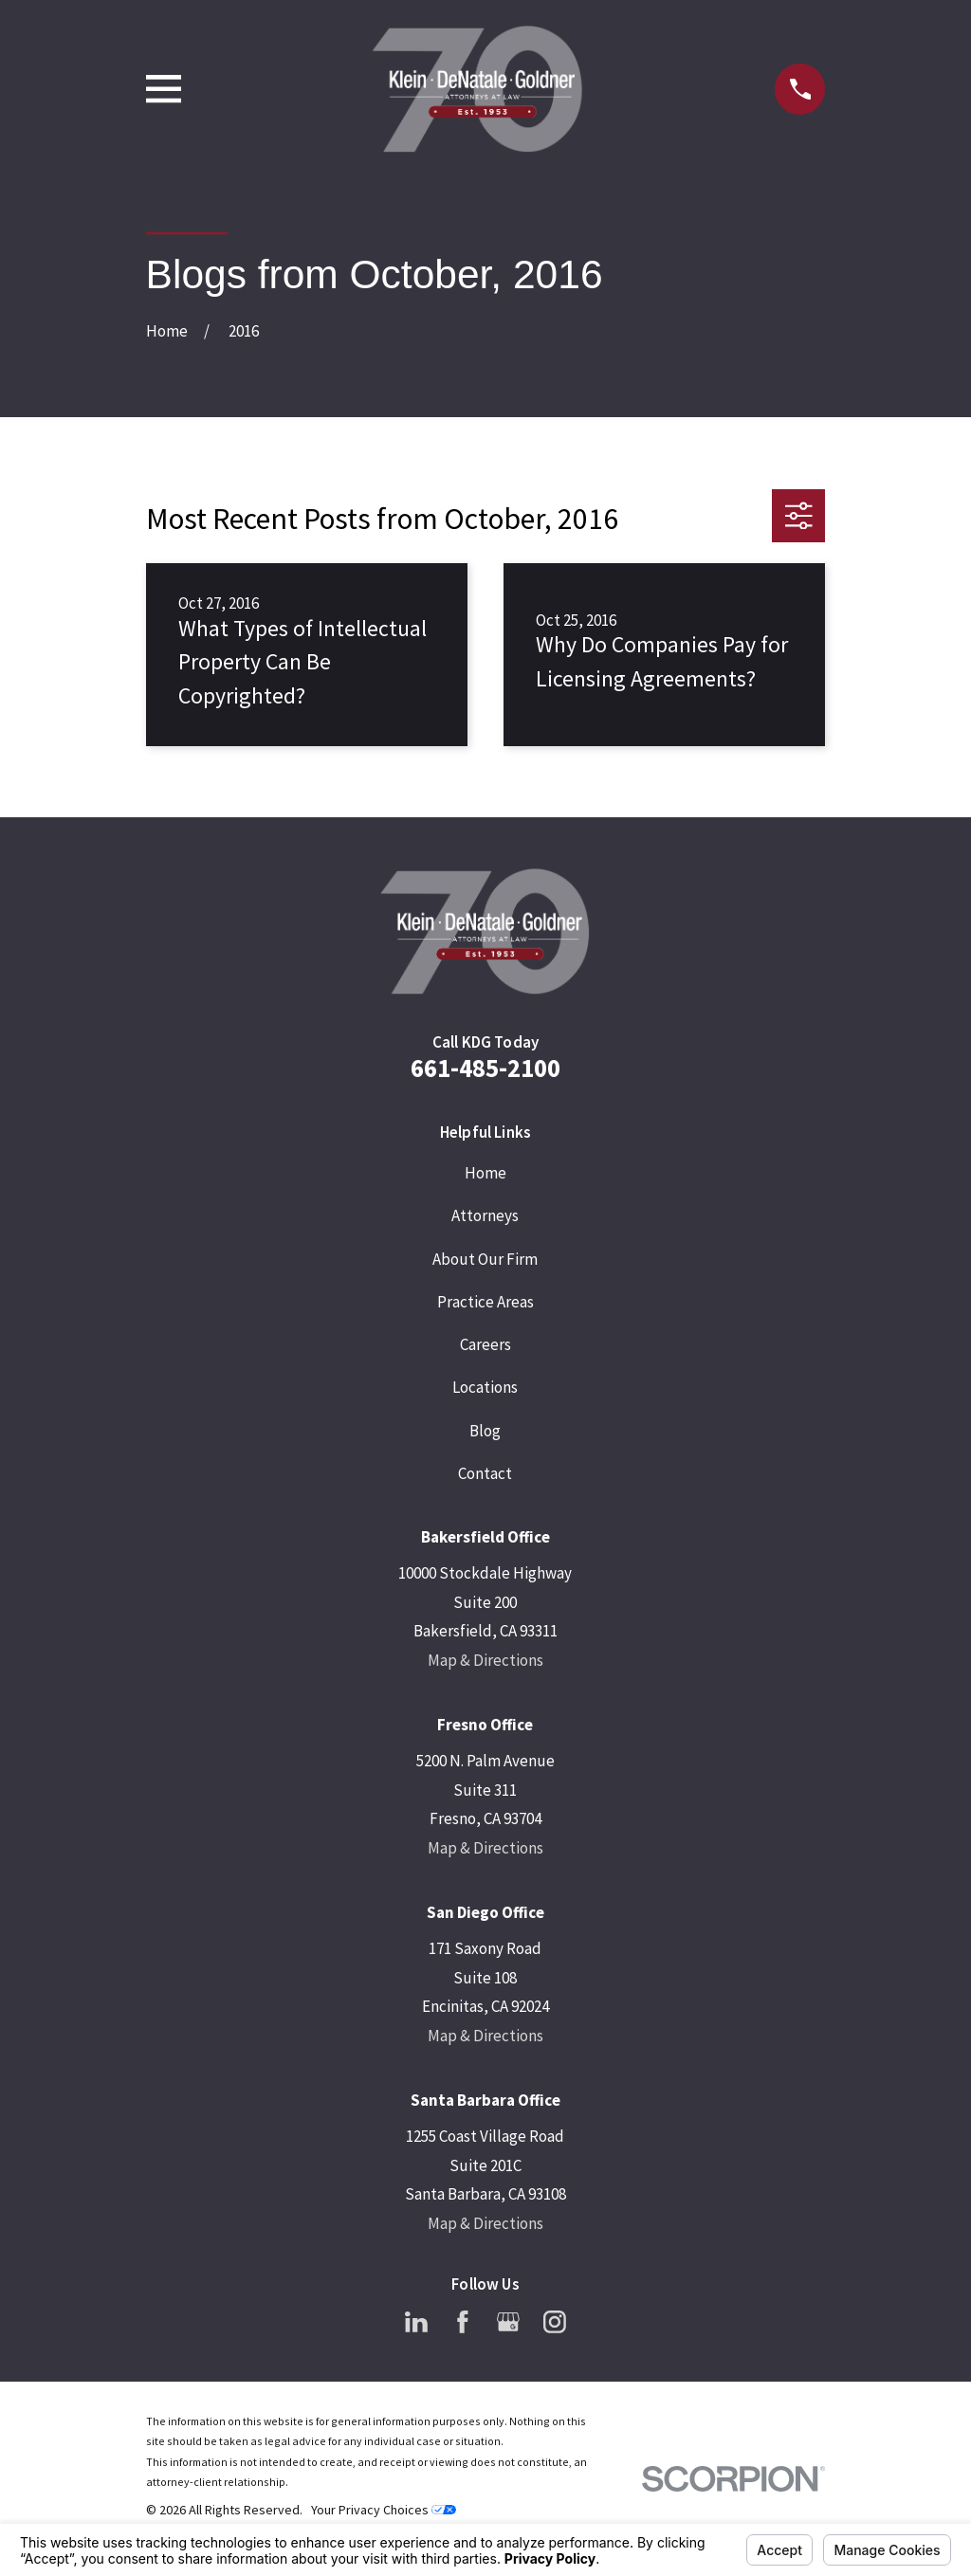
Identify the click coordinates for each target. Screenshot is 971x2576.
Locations (485, 1387)
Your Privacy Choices (383, 2509)
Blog (485, 1430)
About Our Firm (485, 1259)
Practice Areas (485, 1301)
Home (485, 1172)
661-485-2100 (485, 1067)
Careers (485, 1344)
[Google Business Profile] (508, 2322)
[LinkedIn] (416, 2322)
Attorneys (485, 1215)
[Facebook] (462, 2322)
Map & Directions (485, 1660)
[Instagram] (554, 2322)
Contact (485, 1473)
